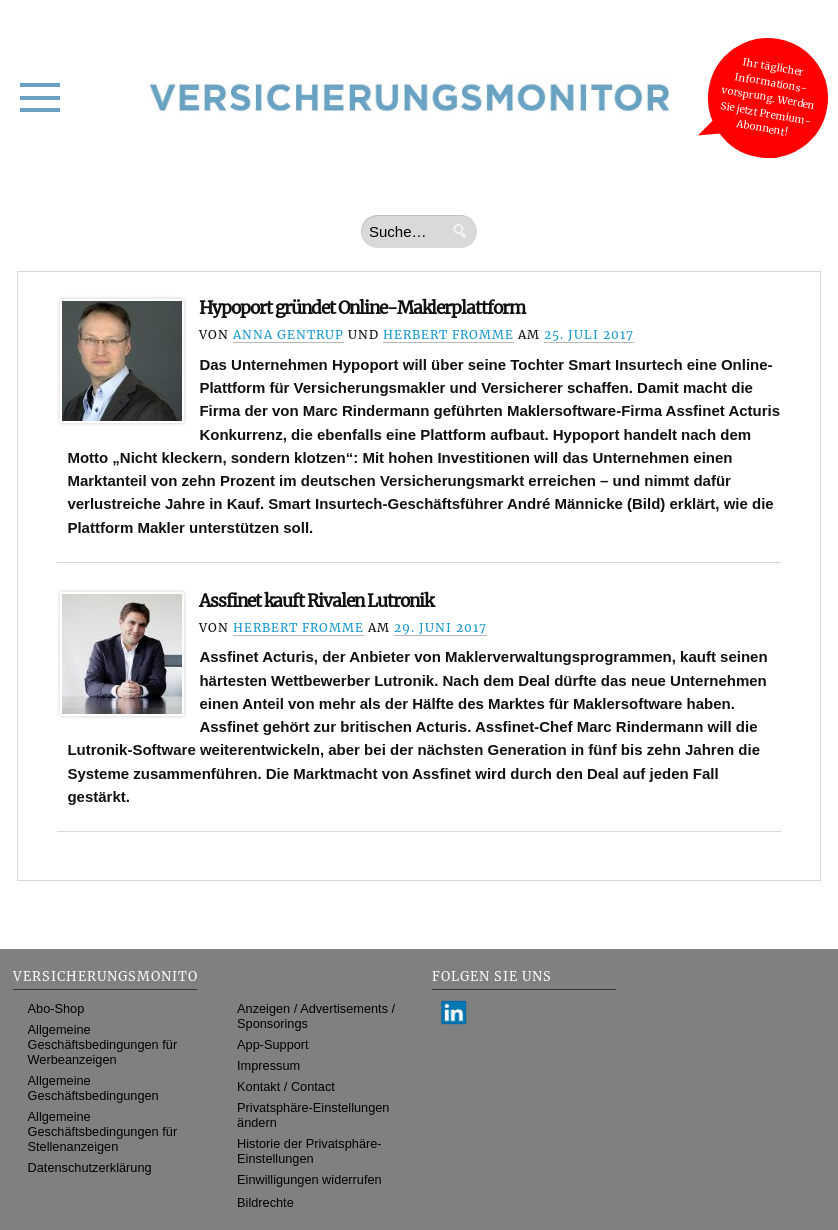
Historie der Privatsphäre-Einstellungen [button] (309, 1151)
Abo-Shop (56, 1008)
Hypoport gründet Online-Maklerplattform (362, 308)
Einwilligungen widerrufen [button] (309, 1179)
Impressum (268, 1065)
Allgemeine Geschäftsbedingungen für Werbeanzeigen (103, 1044)
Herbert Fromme (448, 334)
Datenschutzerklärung (90, 1167)
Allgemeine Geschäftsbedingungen (93, 1088)
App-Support (273, 1044)
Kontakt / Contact (286, 1086)
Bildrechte (265, 1202)
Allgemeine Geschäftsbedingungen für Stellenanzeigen (103, 1131)
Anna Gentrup (288, 334)
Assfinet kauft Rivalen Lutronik (316, 601)
